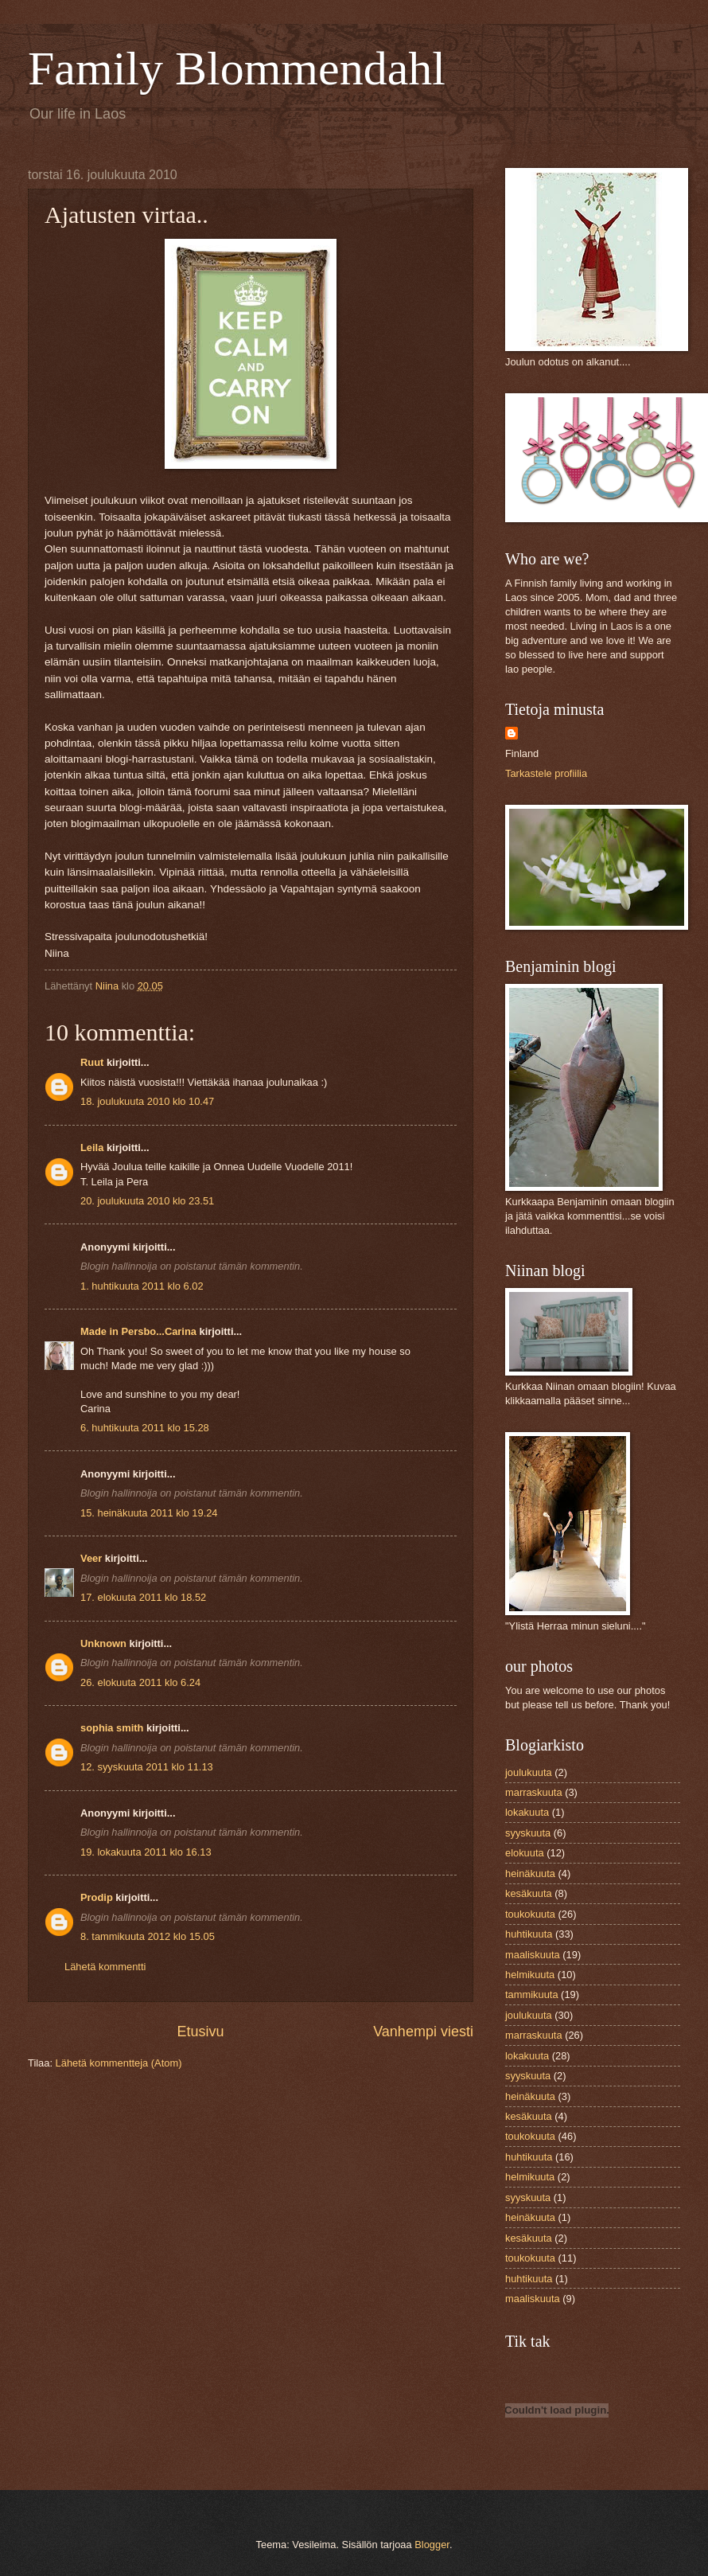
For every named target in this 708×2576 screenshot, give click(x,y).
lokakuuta (527, 1812)
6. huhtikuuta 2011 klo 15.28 (144, 1428)
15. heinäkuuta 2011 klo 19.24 (149, 1513)
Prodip (96, 1897)
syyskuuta (527, 1833)
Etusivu (200, 2031)
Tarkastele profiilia (546, 773)
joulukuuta (528, 1772)
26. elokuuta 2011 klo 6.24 (140, 1682)
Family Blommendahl (236, 68)
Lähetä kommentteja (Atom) (119, 2063)
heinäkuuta (530, 1873)
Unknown (103, 1643)
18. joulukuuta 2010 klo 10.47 (147, 1101)
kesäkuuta (528, 1893)
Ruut (91, 1062)
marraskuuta (533, 1792)
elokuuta (524, 1853)
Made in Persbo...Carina (138, 1331)
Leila (91, 1147)
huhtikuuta (528, 1934)
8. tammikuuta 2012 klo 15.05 (147, 1936)
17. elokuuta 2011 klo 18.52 (143, 1597)
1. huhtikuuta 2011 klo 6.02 (142, 1286)
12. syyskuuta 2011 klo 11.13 (146, 1767)
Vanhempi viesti (423, 2031)
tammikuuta (531, 1994)
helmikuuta (529, 1975)
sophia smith (111, 1728)
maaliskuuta (532, 1955)
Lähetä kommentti (105, 1967)
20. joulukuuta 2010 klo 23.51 (147, 1201)
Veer (91, 1558)
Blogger (431, 2545)
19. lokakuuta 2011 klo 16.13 (146, 1852)
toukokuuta (530, 1914)
